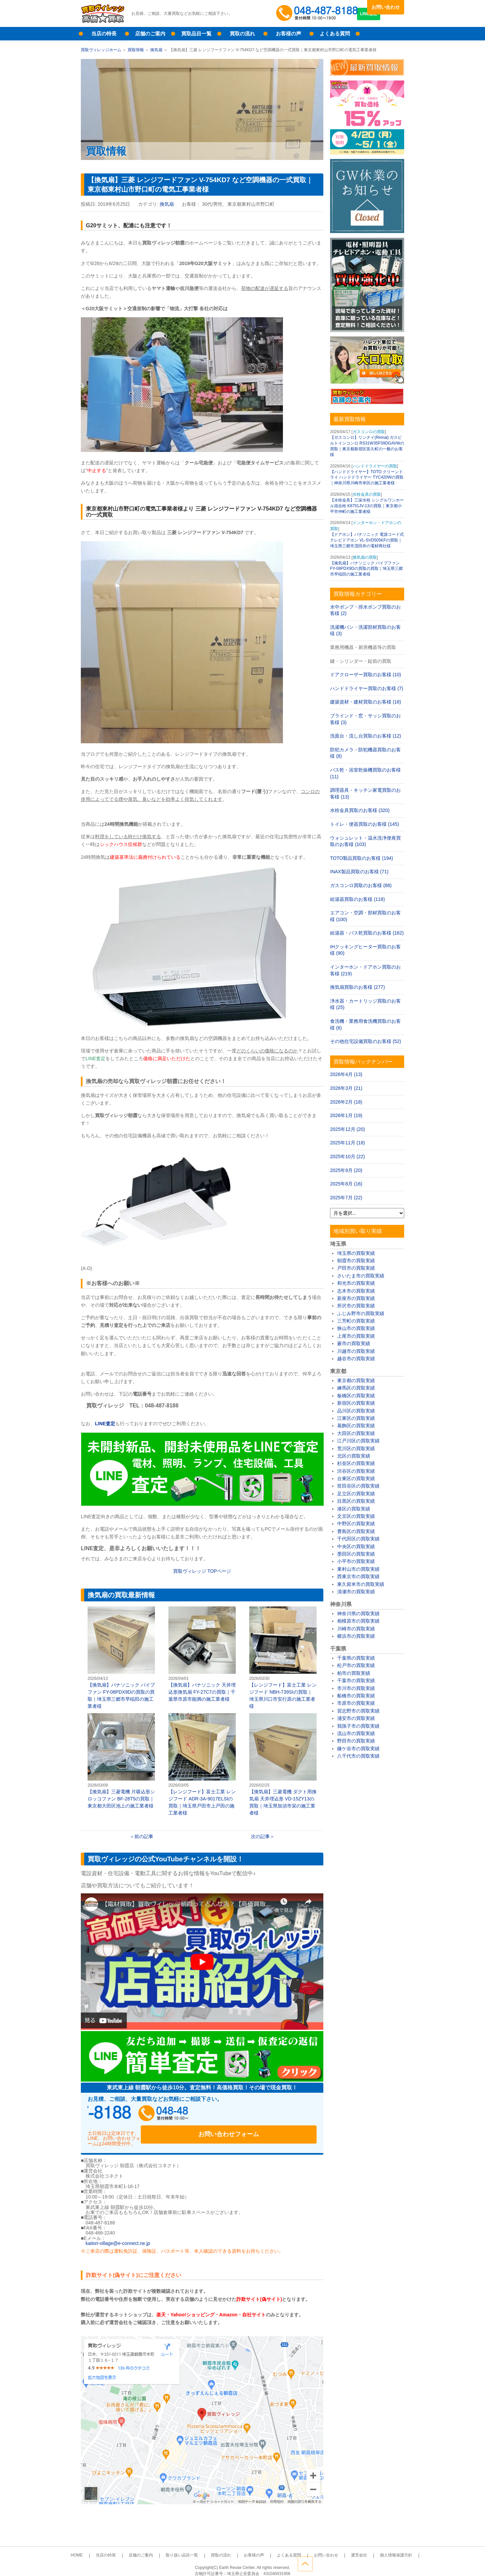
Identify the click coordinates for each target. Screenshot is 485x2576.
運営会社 (337, 2547)
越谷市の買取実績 (356, 1358)
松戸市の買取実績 (356, 1665)
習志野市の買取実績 (358, 1711)
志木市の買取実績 (356, 1291)
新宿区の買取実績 (356, 1403)
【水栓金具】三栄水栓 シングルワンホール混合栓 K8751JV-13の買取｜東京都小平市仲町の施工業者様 (367, 506)
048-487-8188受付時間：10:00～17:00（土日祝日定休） (152, 2115)
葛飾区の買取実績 (356, 1425)
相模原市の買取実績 (358, 1621)
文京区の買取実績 (356, 1516)
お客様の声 (288, 33)
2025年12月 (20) (347, 1129)
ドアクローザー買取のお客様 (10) (365, 674)
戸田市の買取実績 (356, 1268)
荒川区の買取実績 (356, 1448)
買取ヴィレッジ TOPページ (202, 1571)
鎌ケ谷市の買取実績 (358, 1748)
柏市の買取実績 (353, 1673)
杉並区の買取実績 (356, 1463)
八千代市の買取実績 (358, 1756)
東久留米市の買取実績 (360, 1584)
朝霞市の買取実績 (356, 1260)
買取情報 (136, 49)
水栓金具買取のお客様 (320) (360, 810)
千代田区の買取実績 (358, 1538)
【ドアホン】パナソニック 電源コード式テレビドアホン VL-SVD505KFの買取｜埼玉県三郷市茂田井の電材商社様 (367, 540)
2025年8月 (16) (346, 1183)
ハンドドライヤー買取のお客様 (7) (366, 688)
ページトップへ (396, 2561)
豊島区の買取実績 (356, 1531)
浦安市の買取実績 (356, 1718)
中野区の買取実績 (356, 1523)
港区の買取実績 (353, 1508)
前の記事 (143, 1836)
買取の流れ (242, 33)
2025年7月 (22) (346, 1197)
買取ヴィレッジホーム (101, 49)
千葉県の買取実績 (356, 1658)
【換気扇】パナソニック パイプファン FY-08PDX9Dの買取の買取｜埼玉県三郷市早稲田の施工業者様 (121, 1657)
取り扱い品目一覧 (191, 2547)
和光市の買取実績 (356, 1283)
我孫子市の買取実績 (358, 1726)
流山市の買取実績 (356, 1733)
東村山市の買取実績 (358, 1569)
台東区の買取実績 (356, 1478)
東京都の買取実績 (356, 1380)
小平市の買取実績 (356, 1561)
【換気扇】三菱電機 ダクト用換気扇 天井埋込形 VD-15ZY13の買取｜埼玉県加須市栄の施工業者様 (283, 1764)
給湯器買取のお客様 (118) (357, 899)
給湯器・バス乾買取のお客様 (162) (367, 933)
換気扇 (156, 49)
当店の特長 (104, 33)
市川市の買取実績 (356, 1688)
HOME (105, 2547)
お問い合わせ (385, 7)
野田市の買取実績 (356, 1740)
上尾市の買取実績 (356, 1336)
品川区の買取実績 (356, 1410)
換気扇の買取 (365, 557)
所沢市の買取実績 (356, 1305)
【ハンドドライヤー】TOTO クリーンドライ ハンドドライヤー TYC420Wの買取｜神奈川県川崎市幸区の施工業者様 (366, 477)
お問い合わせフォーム (273, 2115)
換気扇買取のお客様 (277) (357, 987)
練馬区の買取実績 (356, 1388)
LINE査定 (385, 20)
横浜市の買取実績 (356, 1636)
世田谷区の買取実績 (358, 1486)
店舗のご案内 (150, 33)
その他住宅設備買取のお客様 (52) (365, 1041)
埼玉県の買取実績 (356, 1253)
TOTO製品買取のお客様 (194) (361, 858)
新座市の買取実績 (356, 1298)
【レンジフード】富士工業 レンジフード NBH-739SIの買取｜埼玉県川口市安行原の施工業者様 (283, 1657)
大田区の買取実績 (356, 1433)
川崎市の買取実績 (356, 1628)
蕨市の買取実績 (353, 1343)
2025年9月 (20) (346, 1170)
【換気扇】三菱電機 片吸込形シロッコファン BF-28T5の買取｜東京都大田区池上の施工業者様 (121, 1760)
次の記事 (260, 1836)
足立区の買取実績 (356, 1493)
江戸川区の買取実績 (358, 1440)
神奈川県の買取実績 (358, 1613)
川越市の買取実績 (356, 1351)
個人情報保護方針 (368, 2547)
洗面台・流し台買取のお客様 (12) (365, 736)
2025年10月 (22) (347, 1156)
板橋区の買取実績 (356, 1395)
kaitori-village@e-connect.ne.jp (118, 2236)
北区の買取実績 (353, 1456)
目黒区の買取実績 (356, 1501)
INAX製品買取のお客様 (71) (359, 871)
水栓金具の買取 (367, 494)
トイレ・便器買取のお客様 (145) (364, 824)
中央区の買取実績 (356, 1546)
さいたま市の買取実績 (360, 1275)
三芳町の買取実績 (356, 1321)
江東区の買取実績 (356, 1418)
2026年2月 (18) (346, 1102)
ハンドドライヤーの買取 (375, 466)
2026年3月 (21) (346, 1088)
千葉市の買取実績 (356, 1680)
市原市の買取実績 (356, 1703)
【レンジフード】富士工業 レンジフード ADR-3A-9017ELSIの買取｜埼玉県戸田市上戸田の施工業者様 (202, 1764)
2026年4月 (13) (346, 1074)
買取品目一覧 (196, 33)
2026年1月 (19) (346, 1115)
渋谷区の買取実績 (356, 1471)
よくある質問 (335, 33)
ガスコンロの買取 (369, 431)
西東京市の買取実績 (358, 1576)
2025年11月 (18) (347, 1142)
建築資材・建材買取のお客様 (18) (365, 702)
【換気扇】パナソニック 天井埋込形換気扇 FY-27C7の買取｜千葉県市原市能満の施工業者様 (202, 1654)
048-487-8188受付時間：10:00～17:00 (318, 13)
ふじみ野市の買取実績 (360, 1313)
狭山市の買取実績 (356, 1328)
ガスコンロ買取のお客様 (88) (361, 885)
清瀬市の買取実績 (356, 1591)
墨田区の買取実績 (356, 1554)
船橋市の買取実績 (356, 1695)
